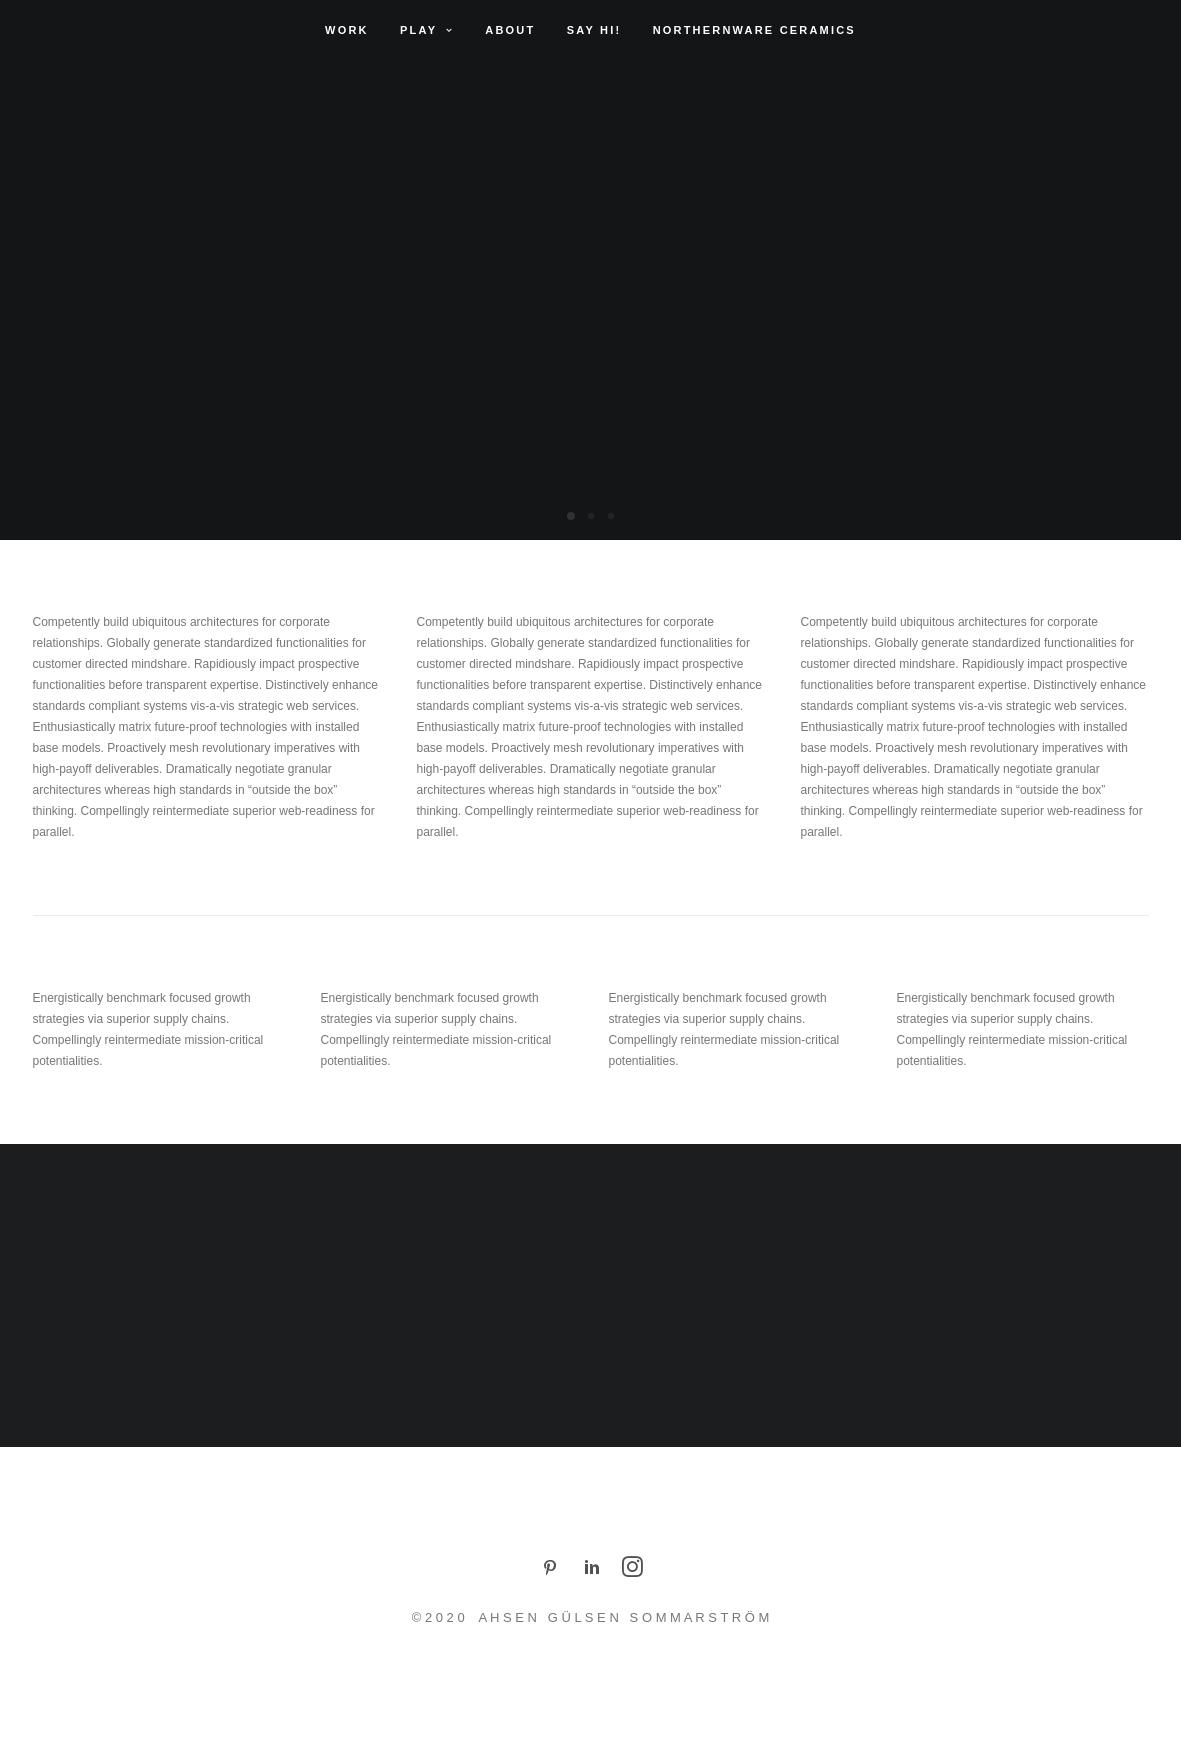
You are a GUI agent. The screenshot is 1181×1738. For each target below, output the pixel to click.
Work (347, 30)
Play (427, 30)
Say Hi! (594, 30)
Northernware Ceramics (754, 30)
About (510, 30)
